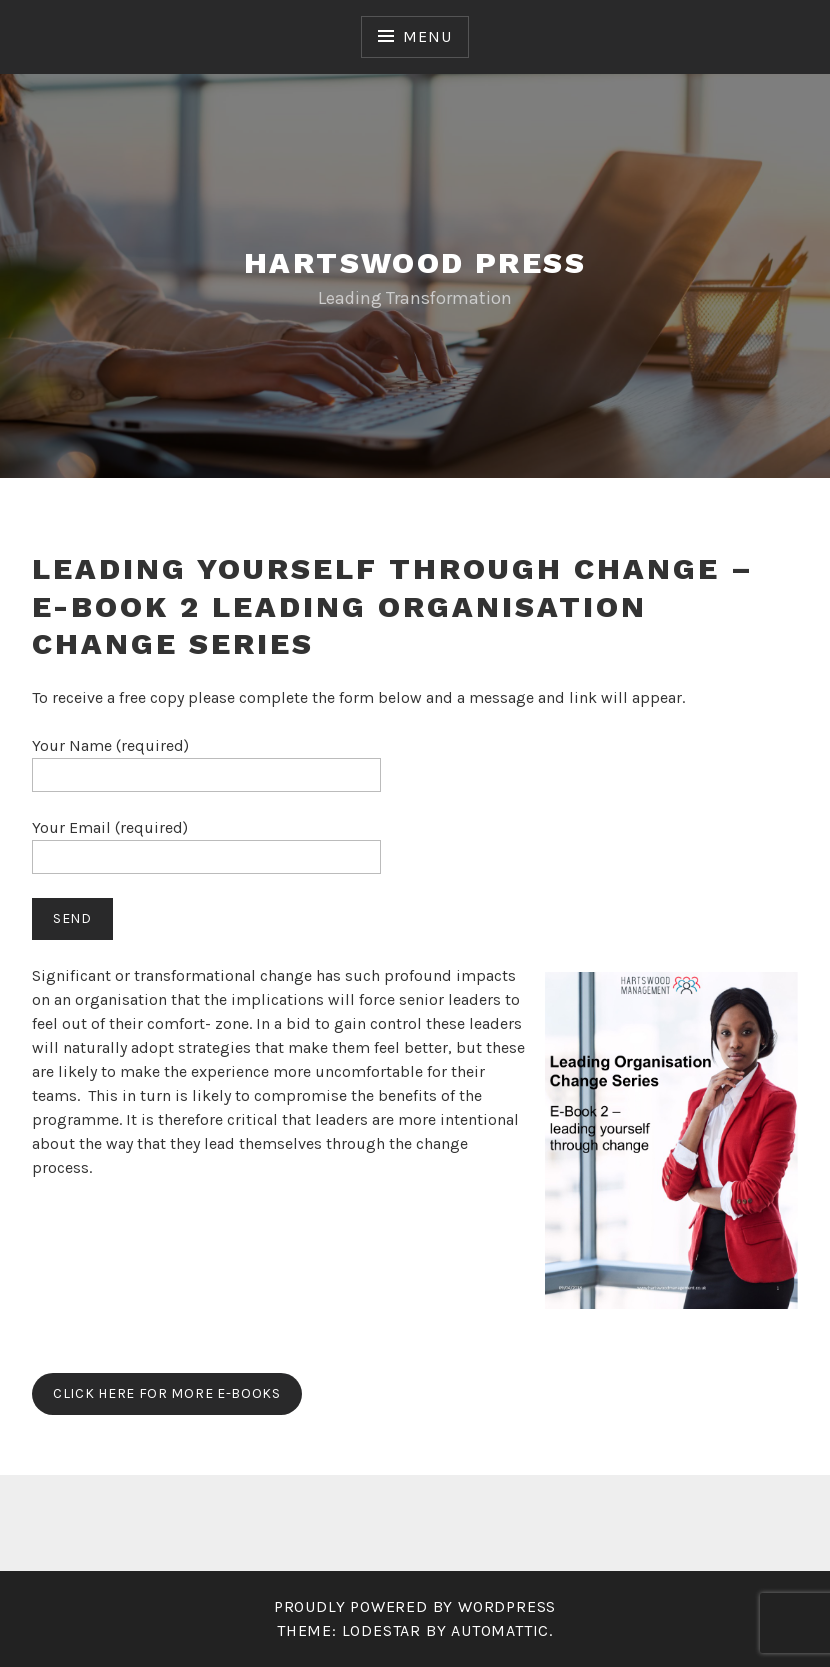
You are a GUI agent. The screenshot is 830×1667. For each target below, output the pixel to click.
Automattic (500, 1630)
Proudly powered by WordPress (415, 1606)
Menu (427, 36)
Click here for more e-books (167, 1393)
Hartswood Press (415, 262)
